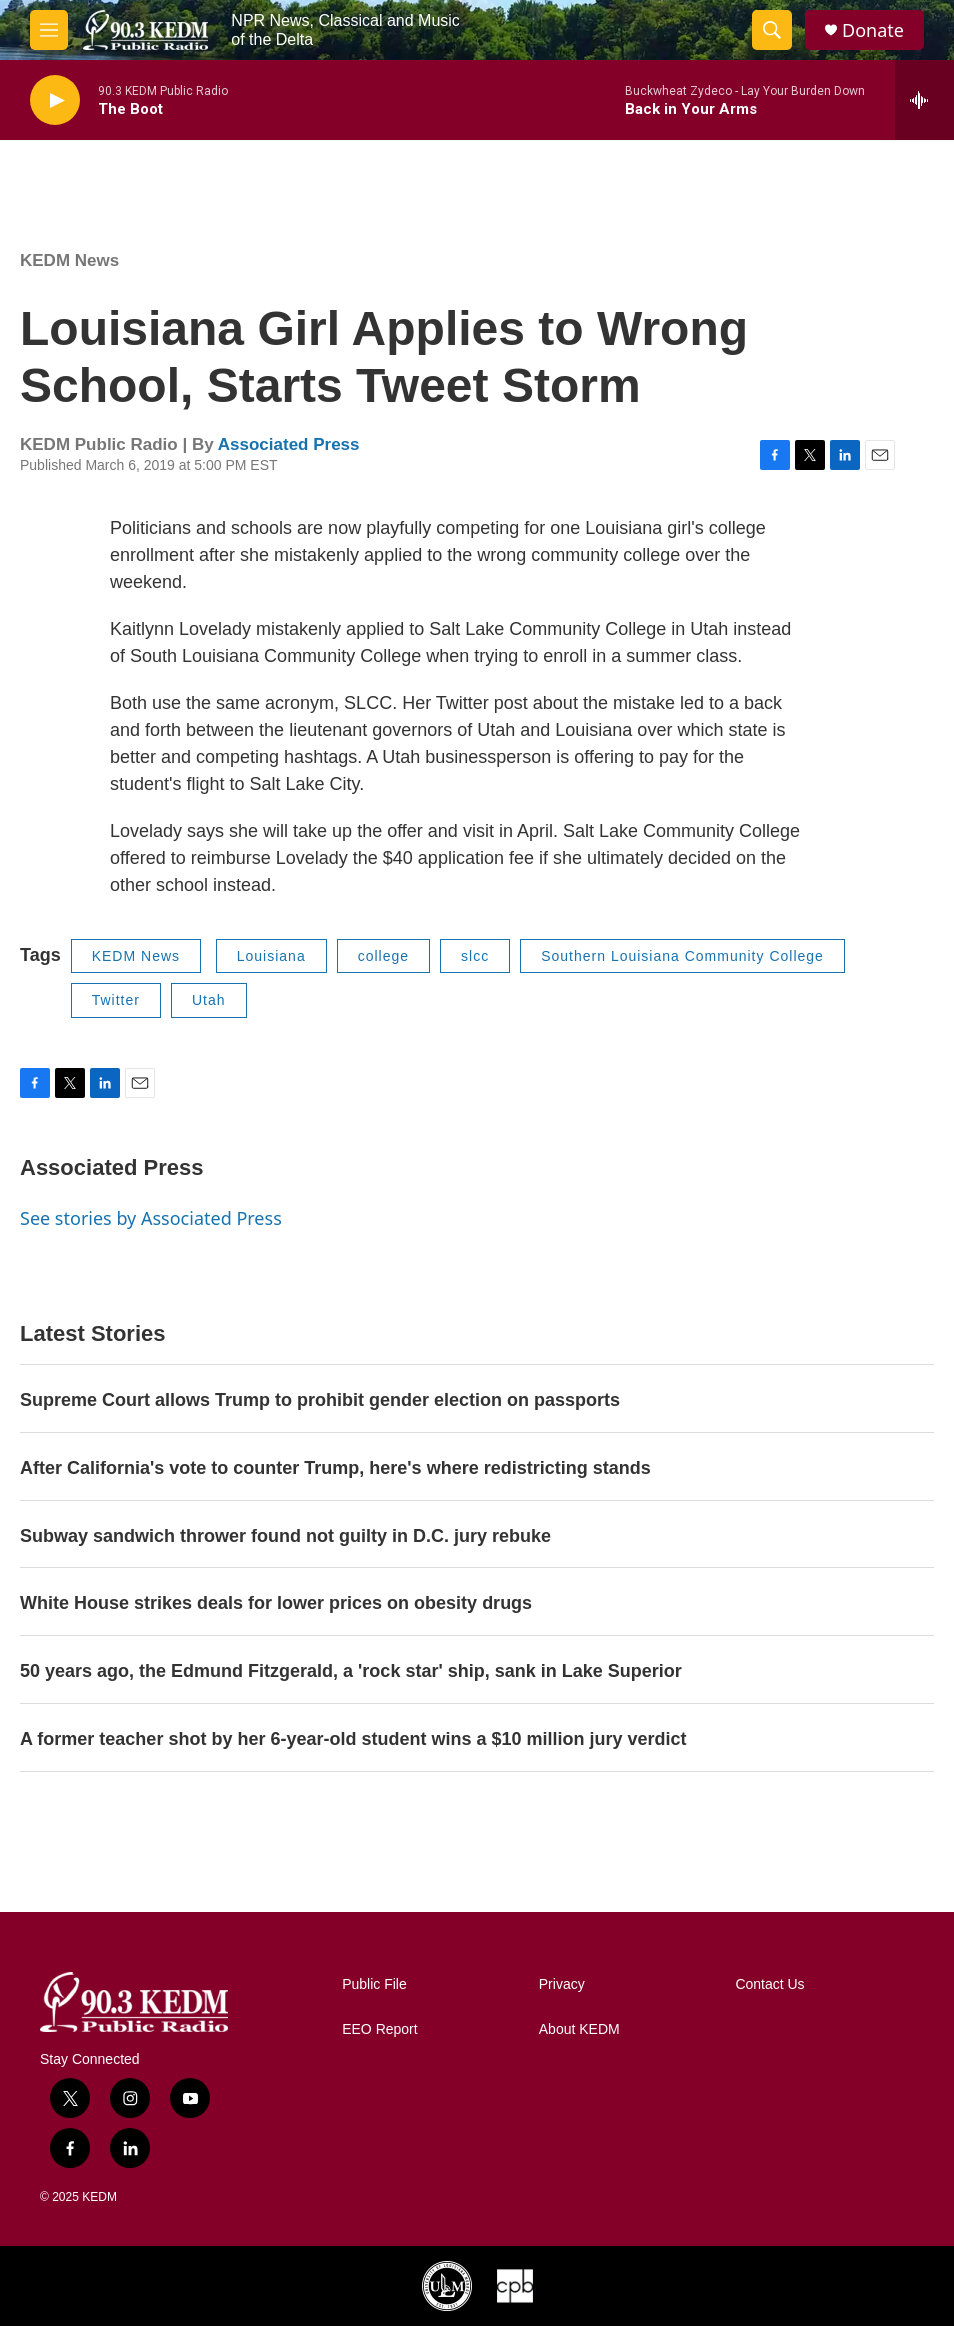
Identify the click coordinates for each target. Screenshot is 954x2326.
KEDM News (69, 260)
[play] (55, 100)
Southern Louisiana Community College (682, 956)
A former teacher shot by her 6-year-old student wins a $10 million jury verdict (353, 1739)
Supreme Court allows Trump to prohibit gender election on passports (320, 1400)
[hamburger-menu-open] (49, 30)
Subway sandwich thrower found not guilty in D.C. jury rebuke (285, 1536)
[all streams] (924, 100)
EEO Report (379, 2029)
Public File (374, 1984)
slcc (475, 956)
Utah (209, 1000)
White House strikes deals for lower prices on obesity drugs (276, 1603)
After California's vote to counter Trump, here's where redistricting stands (335, 1468)
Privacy (562, 1984)
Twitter (116, 1000)
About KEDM (579, 2029)
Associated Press (289, 444)
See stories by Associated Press (151, 1218)
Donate (873, 30)
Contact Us (769, 1984)
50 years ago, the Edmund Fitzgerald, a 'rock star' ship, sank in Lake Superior (351, 1671)
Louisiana (271, 956)
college (383, 956)
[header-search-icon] (772, 30)
